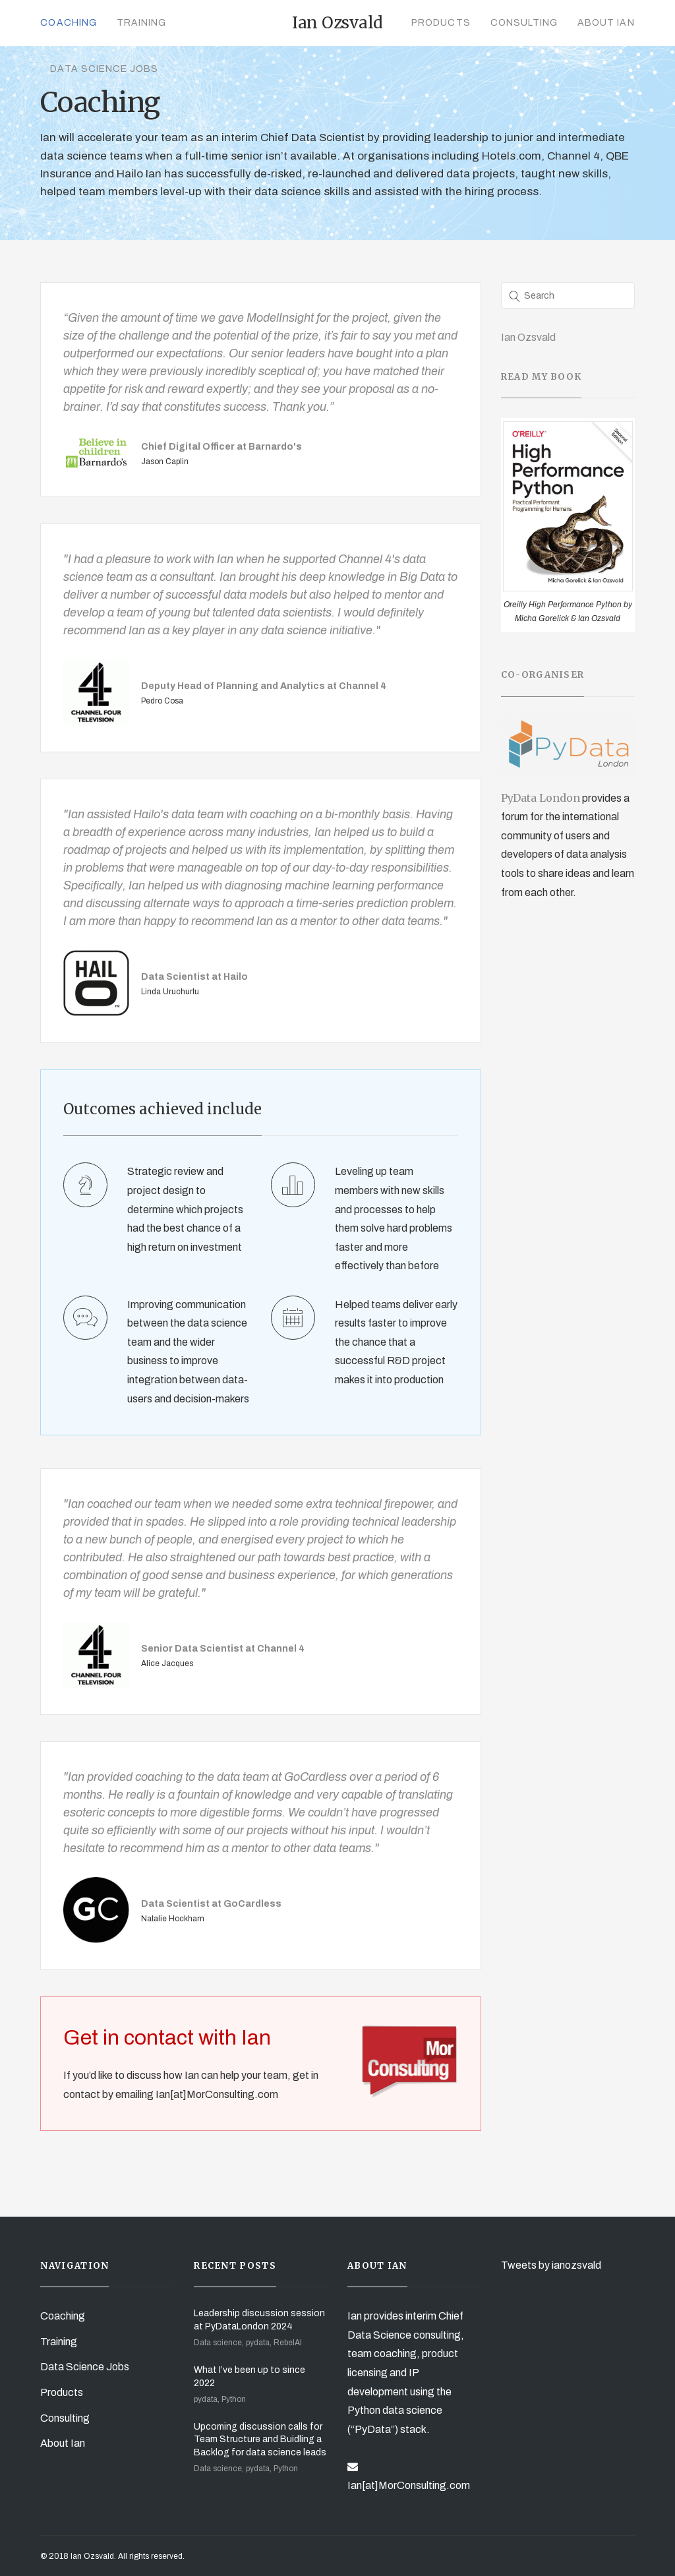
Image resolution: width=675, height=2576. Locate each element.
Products (440, 23)
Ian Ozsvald (528, 337)
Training (141, 23)
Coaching (68, 23)
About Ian (605, 23)
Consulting (524, 23)
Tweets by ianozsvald (551, 2265)
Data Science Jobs (104, 69)
